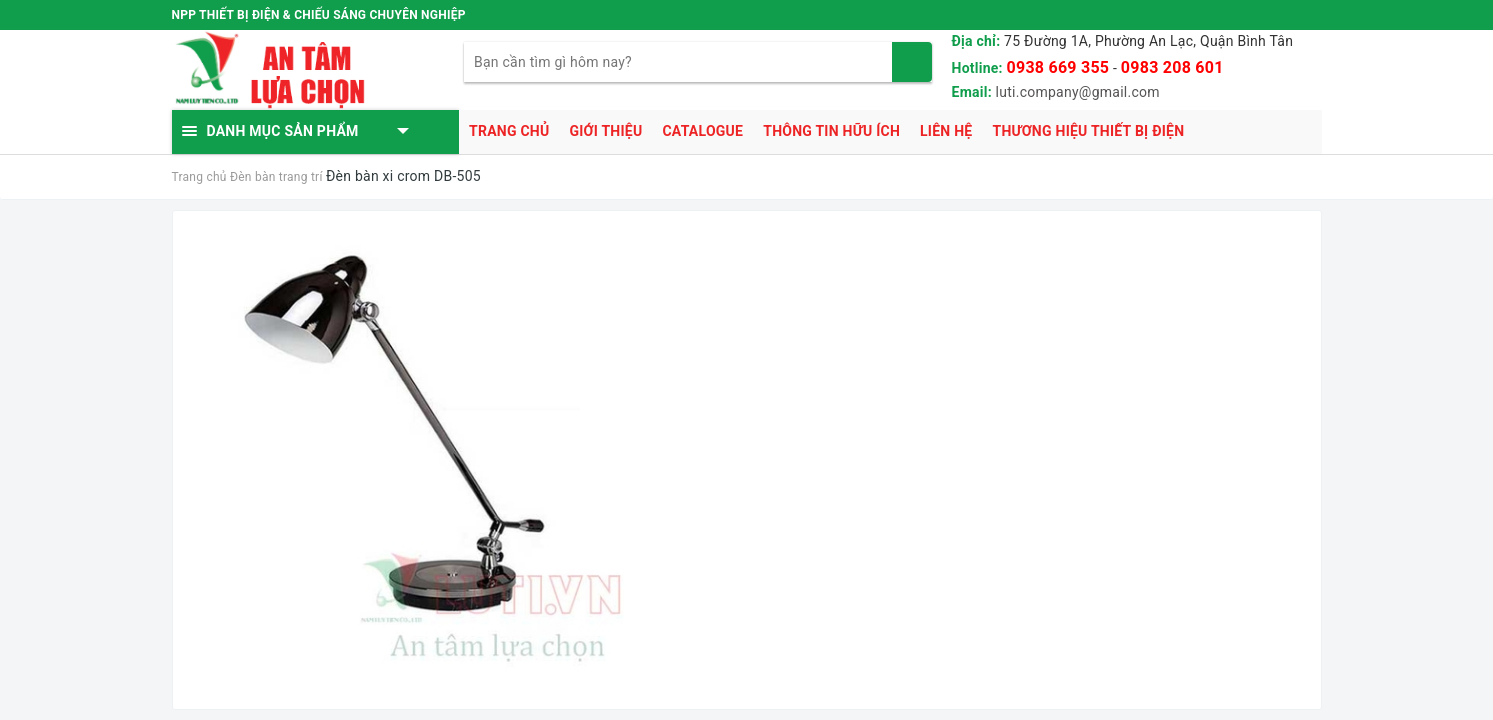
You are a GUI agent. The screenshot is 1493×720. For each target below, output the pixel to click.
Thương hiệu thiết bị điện (1088, 131)
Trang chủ (509, 131)
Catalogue (702, 131)
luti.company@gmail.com (1078, 92)
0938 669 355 (1058, 67)
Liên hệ (946, 131)
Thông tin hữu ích (831, 131)
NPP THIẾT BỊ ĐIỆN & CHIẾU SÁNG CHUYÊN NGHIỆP (319, 15)
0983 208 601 (1172, 67)
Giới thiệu (605, 131)
